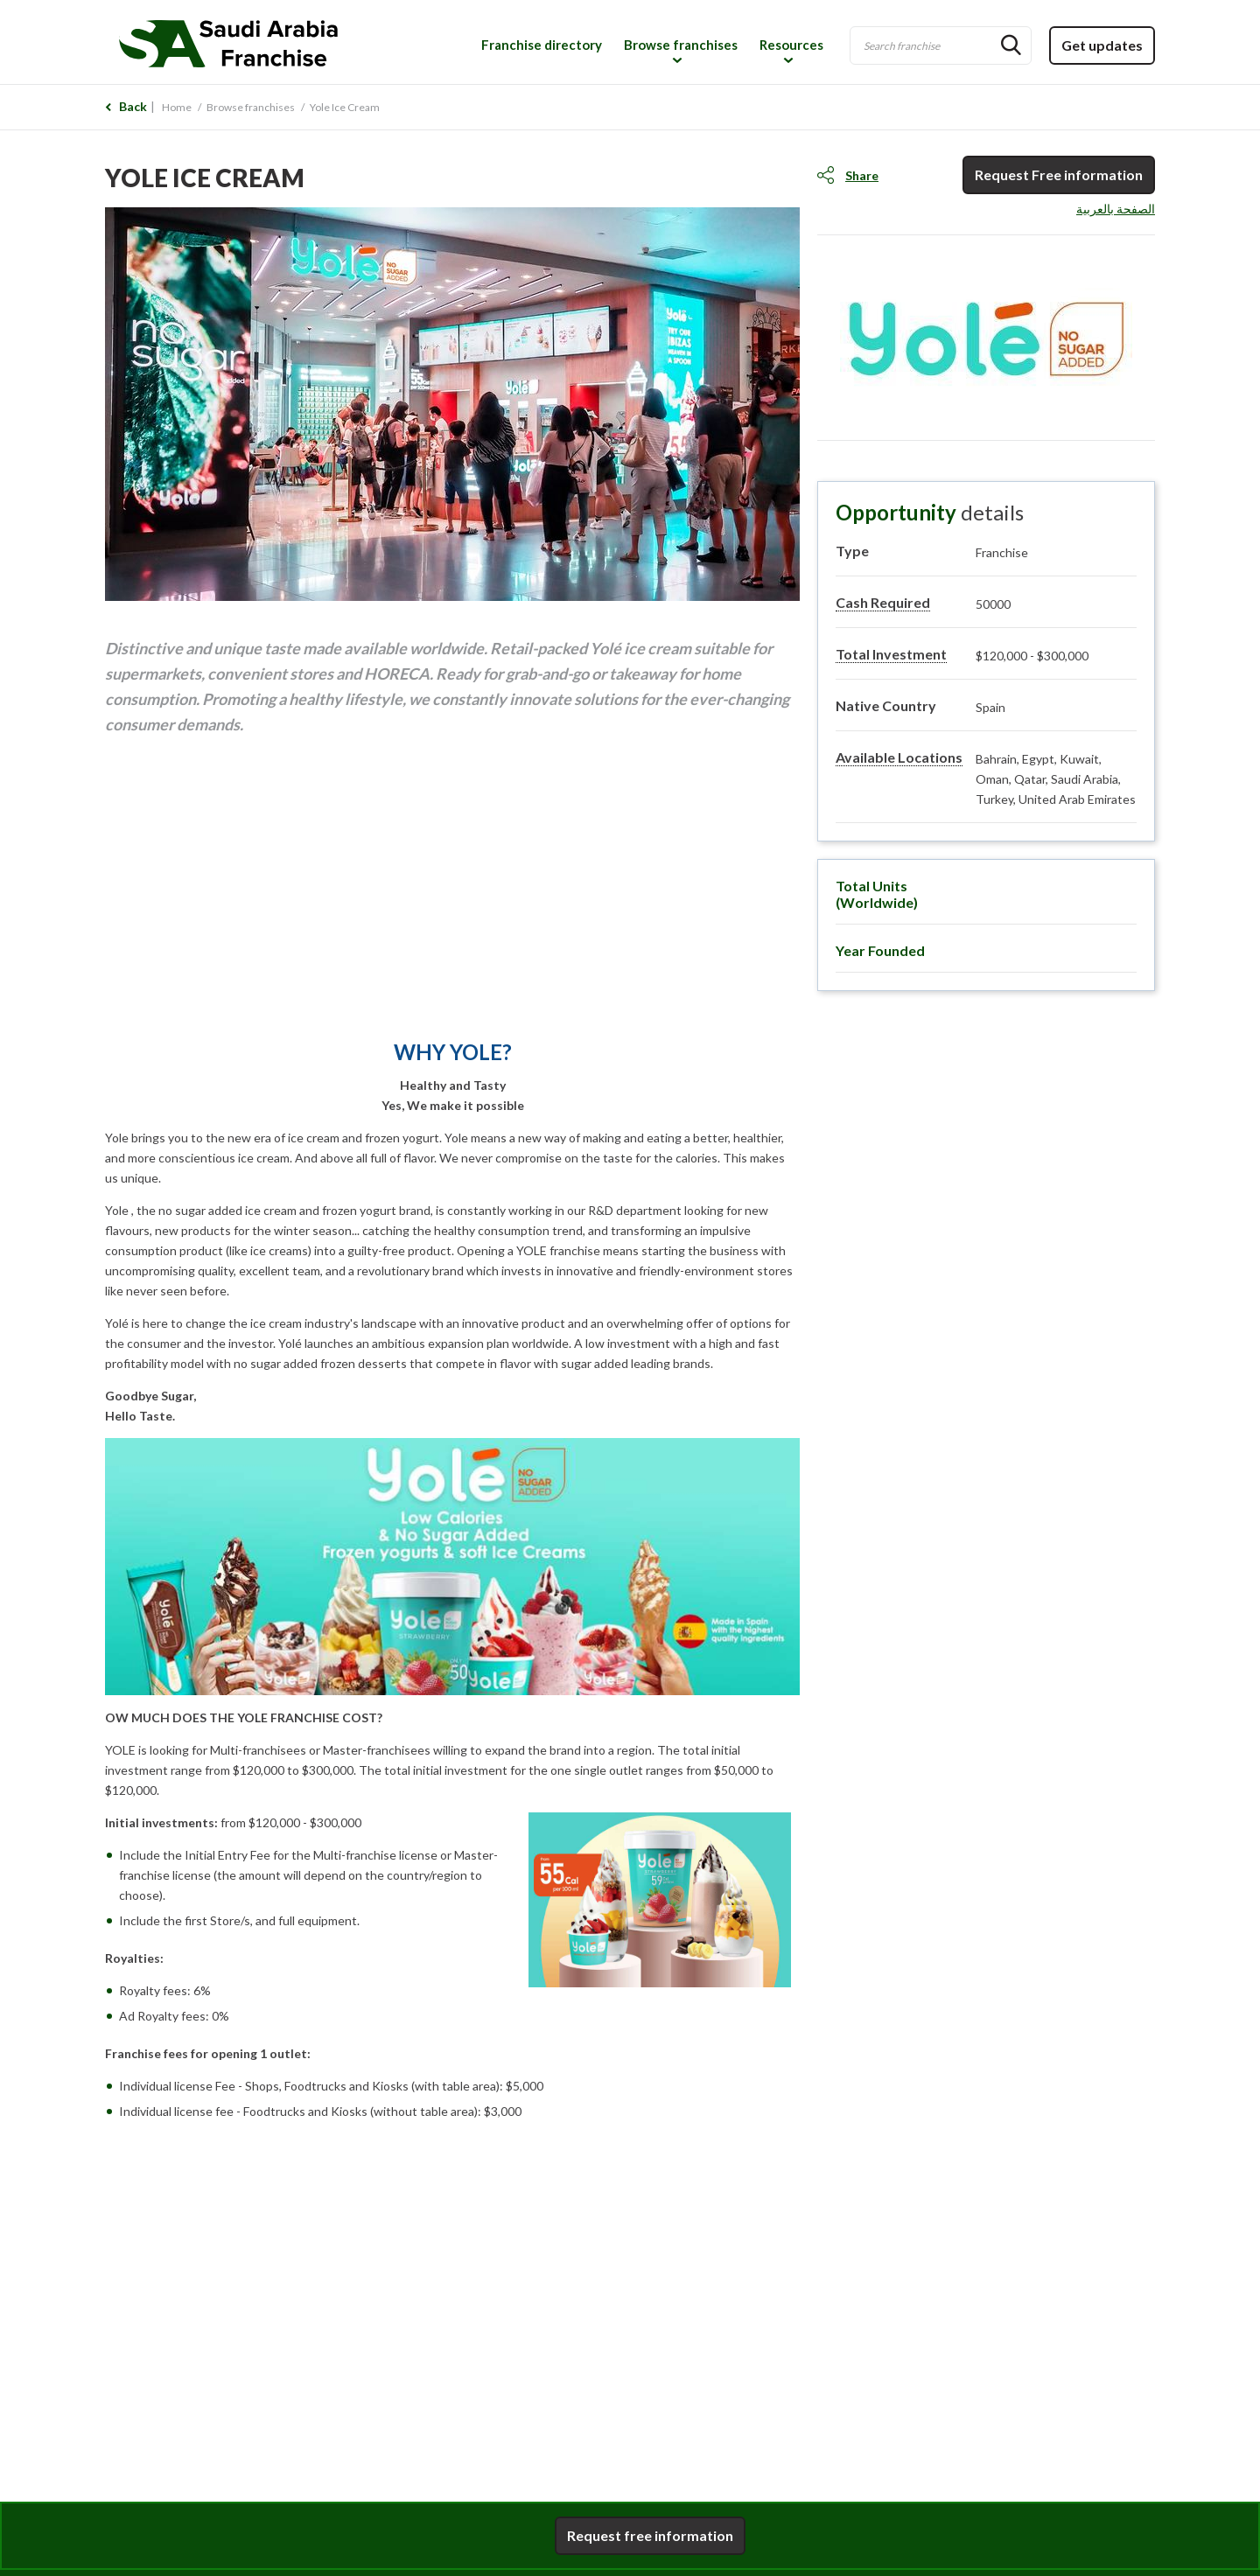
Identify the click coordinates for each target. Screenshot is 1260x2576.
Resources (791, 44)
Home (177, 107)
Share (861, 175)
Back (133, 106)
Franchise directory (541, 44)
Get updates (1102, 45)
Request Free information (1059, 174)
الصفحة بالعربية (1115, 208)
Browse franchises (681, 44)
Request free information (650, 2535)
